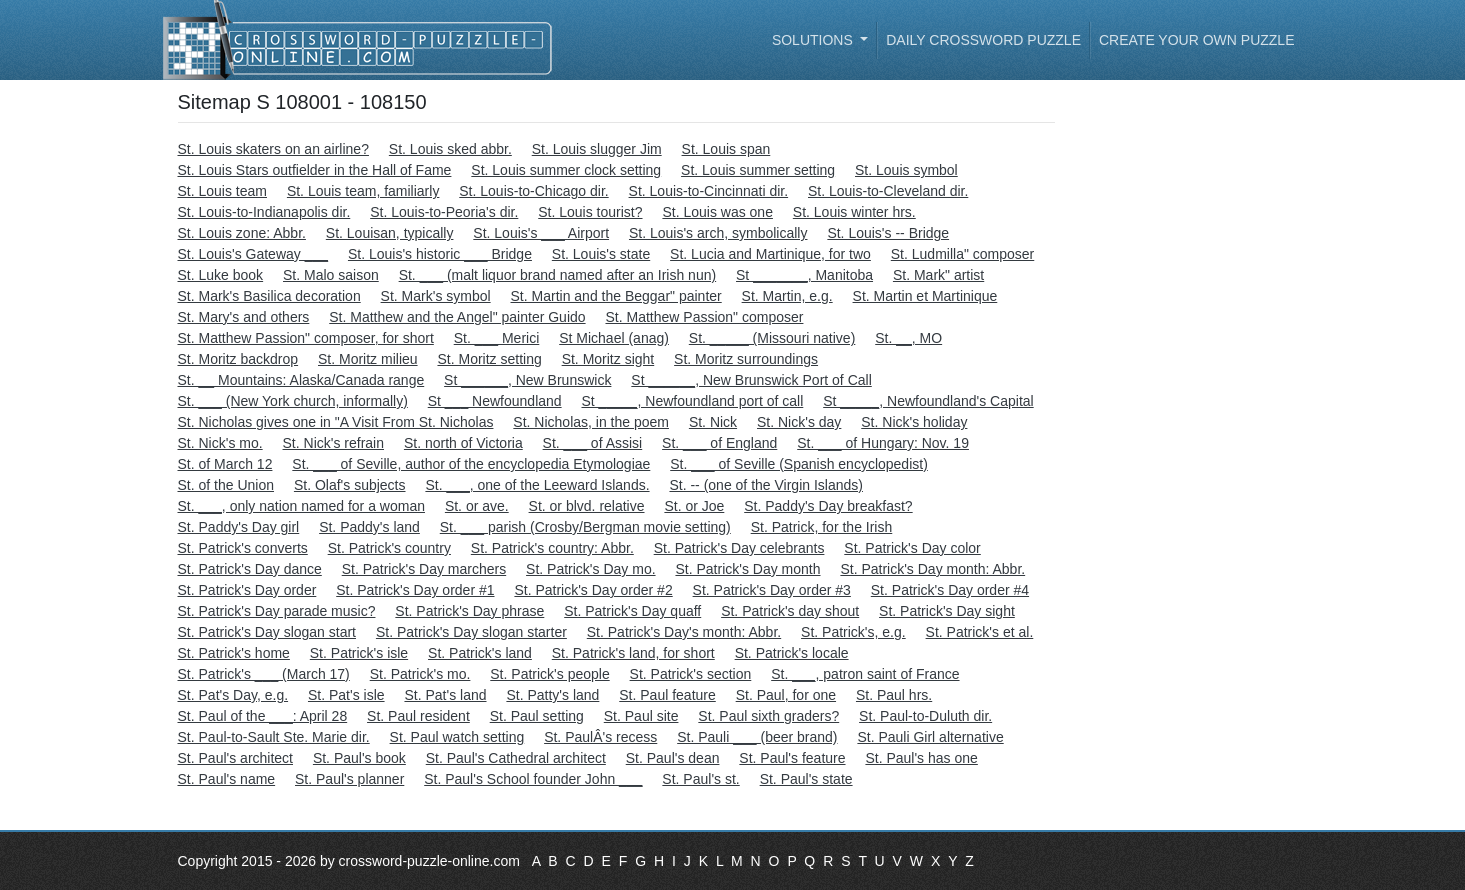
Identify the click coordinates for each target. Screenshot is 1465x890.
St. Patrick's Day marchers (424, 569)
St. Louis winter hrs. (854, 212)
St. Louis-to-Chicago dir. (533, 191)
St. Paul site (641, 716)
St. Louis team (223, 191)
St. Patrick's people (549, 674)
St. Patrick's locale (792, 653)
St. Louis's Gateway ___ (253, 254)
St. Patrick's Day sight (947, 611)
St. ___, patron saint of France (865, 674)
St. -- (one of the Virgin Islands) (766, 485)
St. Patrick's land (480, 653)
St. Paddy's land (369, 527)
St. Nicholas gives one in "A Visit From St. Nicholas (336, 422)
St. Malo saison (331, 275)
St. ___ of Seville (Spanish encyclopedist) (799, 464)
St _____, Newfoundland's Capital (928, 401)
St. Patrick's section (691, 674)
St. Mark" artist (938, 275)
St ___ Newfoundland (495, 401)
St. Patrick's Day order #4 (950, 590)
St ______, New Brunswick (527, 380)
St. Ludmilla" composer (962, 254)
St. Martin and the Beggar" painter (616, 296)
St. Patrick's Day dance (250, 569)
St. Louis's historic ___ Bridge (440, 254)
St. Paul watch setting (457, 737)
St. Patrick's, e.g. (853, 632)
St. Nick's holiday (914, 422)
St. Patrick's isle (359, 653)
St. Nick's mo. (220, 443)
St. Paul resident (418, 716)
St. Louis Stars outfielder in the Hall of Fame (315, 170)
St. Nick (713, 422)
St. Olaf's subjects (350, 485)
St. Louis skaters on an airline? (273, 149)
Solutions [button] (814, 40)
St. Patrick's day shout (790, 611)
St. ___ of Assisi (593, 443)
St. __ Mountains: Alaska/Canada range (301, 380)
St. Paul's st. (700, 779)
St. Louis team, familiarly (363, 191)
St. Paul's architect (236, 758)
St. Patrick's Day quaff (632, 611)
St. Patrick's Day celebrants (739, 548)
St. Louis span (726, 149)
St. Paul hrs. (894, 695)
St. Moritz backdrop (238, 359)
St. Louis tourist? (590, 212)
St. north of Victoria (463, 443)
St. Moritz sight (608, 359)
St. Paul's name (227, 779)
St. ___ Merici (497, 338)
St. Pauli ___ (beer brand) (757, 737)
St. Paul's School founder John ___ (533, 779)
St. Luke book (221, 275)
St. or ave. (477, 506)
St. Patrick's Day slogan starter (471, 632)
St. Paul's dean (673, 758)
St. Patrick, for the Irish (822, 527)
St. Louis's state (601, 254)
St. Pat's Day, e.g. (233, 695)
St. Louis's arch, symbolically (718, 233)
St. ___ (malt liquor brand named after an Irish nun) (558, 275)
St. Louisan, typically (390, 233)
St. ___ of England (719, 443)
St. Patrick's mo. (420, 674)
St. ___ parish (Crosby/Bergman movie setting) (585, 527)
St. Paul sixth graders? (768, 716)
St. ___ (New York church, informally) (293, 401)
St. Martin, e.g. (787, 296)
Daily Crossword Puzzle (983, 40)
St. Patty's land (552, 695)
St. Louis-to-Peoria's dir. (444, 212)
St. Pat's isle (346, 695)
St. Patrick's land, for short (633, 653)
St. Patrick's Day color (912, 548)
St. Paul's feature (792, 758)
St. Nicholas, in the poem (591, 422)
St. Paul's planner (349, 779)
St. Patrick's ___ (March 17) (264, 674)
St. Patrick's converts (243, 548)
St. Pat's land (445, 695)
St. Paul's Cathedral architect (516, 758)
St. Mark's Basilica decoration (269, 296)
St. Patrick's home (234, 653)
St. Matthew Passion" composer (704, 317)
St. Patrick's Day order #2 (593, 590)
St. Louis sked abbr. (450, 149)
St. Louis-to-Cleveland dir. (888, 191)
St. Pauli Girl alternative (930, 737)
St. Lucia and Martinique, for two (770, 254)
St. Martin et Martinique (925, 296)
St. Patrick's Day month (747, 569)
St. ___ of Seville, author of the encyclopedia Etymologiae (471, 464)
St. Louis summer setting (758, 170)
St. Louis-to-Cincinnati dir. (709, 191)
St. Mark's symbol (436, 296)
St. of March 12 (225, 464)
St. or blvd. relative (587, 506)
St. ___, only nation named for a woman (301, 506)
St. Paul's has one (921, 758)
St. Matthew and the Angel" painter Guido (457, 317)
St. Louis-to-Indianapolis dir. (264, 212)
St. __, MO (908, 338)
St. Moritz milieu (368, 359)
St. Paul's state (806, 779)
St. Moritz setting (489, 359)
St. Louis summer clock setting (566, 170)
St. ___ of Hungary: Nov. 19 (883, 443)
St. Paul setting (537, 716)
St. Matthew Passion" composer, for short (306, 338)
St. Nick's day (799, 422)
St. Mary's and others (244, 317)
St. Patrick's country (389, 548)
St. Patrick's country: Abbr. (552, 548)
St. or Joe (694, 506)
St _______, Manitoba (804, 275)
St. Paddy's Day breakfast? (828, 506)
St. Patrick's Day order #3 (772, 590)
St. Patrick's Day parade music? (277, 611)
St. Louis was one (717, 212)
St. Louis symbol (906, 170)
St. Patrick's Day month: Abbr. (932, 569)
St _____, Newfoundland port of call (692, 401)
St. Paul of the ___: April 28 (263, 716)
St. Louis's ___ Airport (541, 233)
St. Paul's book (359, 758)
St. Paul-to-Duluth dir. (925, 716)
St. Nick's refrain (333, 443)
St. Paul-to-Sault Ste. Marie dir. (274, 737)
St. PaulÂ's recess (600, 737)
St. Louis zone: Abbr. (242, 233)
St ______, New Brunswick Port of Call (751, 380)
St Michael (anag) (614, 338)
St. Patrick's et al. (980, 632)
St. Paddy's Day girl (239, 527)
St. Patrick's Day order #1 (415, 590)
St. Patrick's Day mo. (590, 569)
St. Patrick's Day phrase (469, 611)
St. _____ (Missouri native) (772, 338)
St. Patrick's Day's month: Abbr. (684, 632)
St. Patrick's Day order (247, 590)
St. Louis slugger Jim (597, 149)
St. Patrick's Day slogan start (267, 632)
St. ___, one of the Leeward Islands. (537, 485)
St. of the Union (226, 485)
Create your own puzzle (1197, 40)
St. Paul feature (667, 695)
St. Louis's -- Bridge (888, 233)
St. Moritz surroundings (746, 359)
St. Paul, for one (786, 695)
